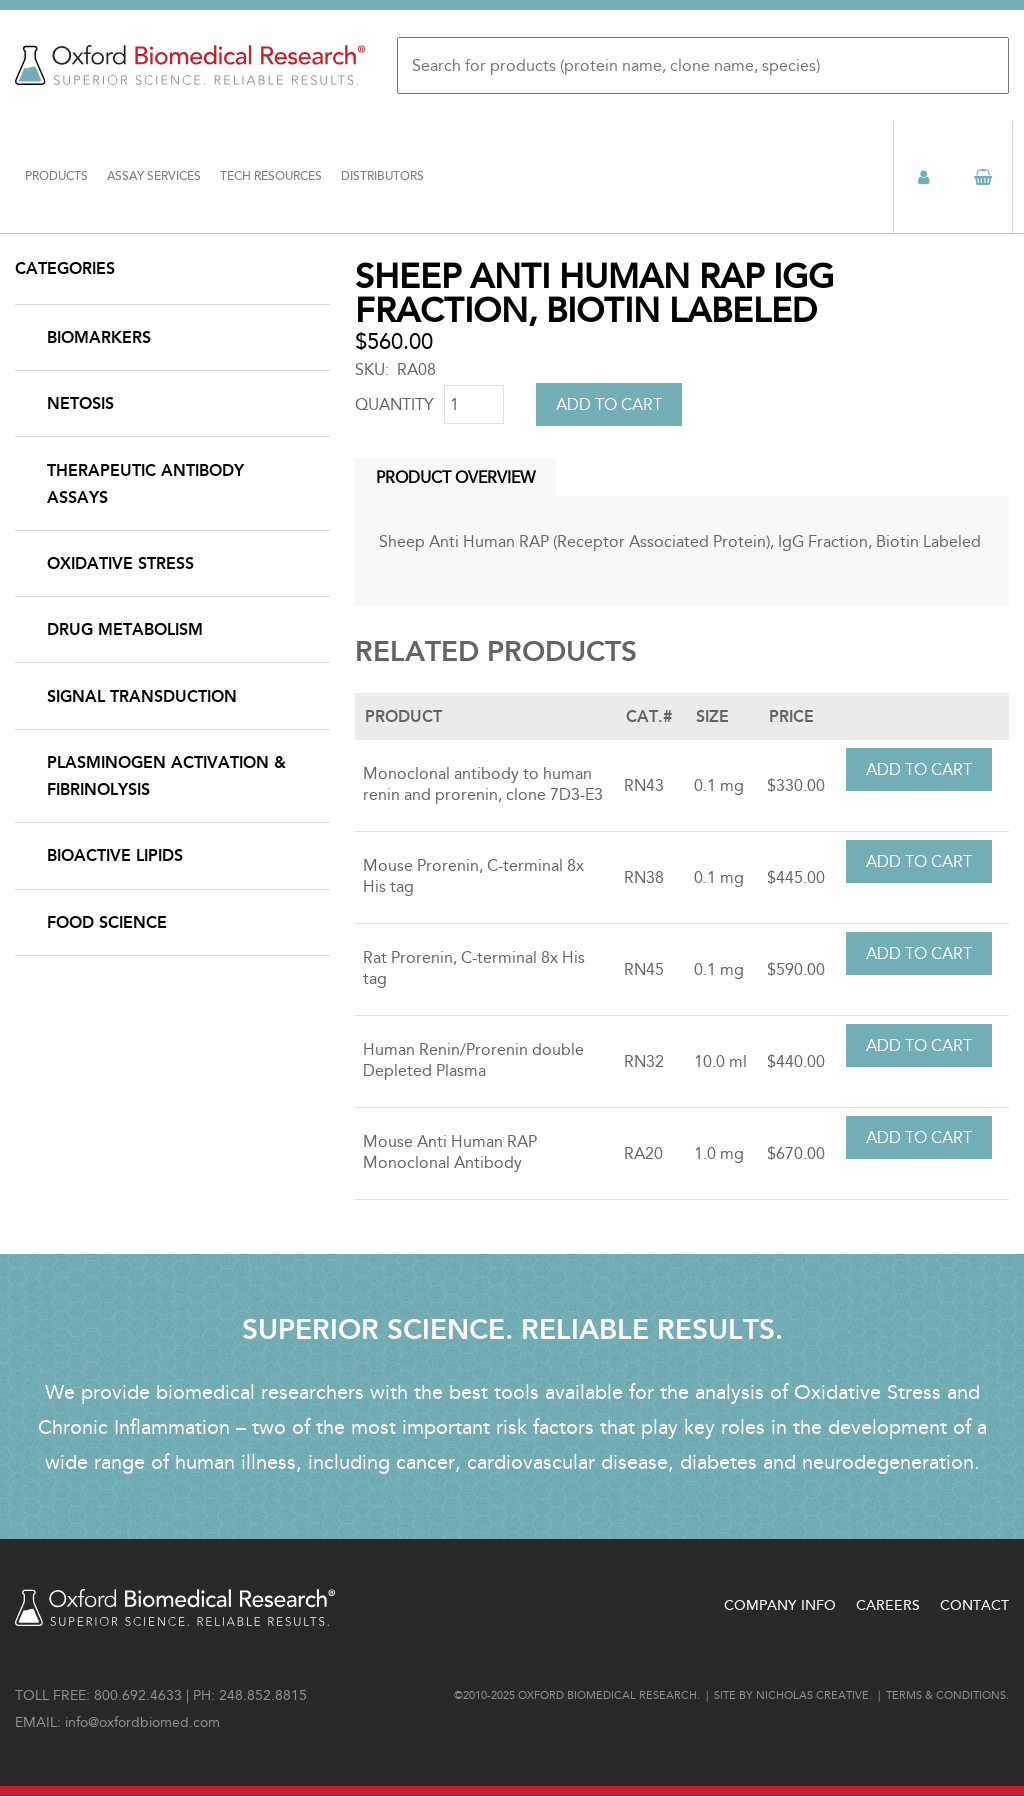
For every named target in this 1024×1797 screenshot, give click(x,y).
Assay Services (154, 176)
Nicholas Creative (812, 1695)
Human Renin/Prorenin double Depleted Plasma (473, 1060)
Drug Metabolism (125, 629)
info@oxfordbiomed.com (142, 1722)
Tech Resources (271, 176)
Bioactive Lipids (115, 855)
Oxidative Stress (120, 563)
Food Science (107, 922)
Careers (888, 1605)
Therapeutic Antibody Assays (145, 484)
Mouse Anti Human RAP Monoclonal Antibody (450, 1152)
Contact (974, 1605)
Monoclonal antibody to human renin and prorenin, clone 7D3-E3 (483, 784)
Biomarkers (99, 337)
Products (56, 176)
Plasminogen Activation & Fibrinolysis (166, 776)
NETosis (80, 403)
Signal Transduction (142, 696)
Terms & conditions (946, 1695)
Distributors (382, 176)
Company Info (780, 1605)
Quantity (394, 404)
